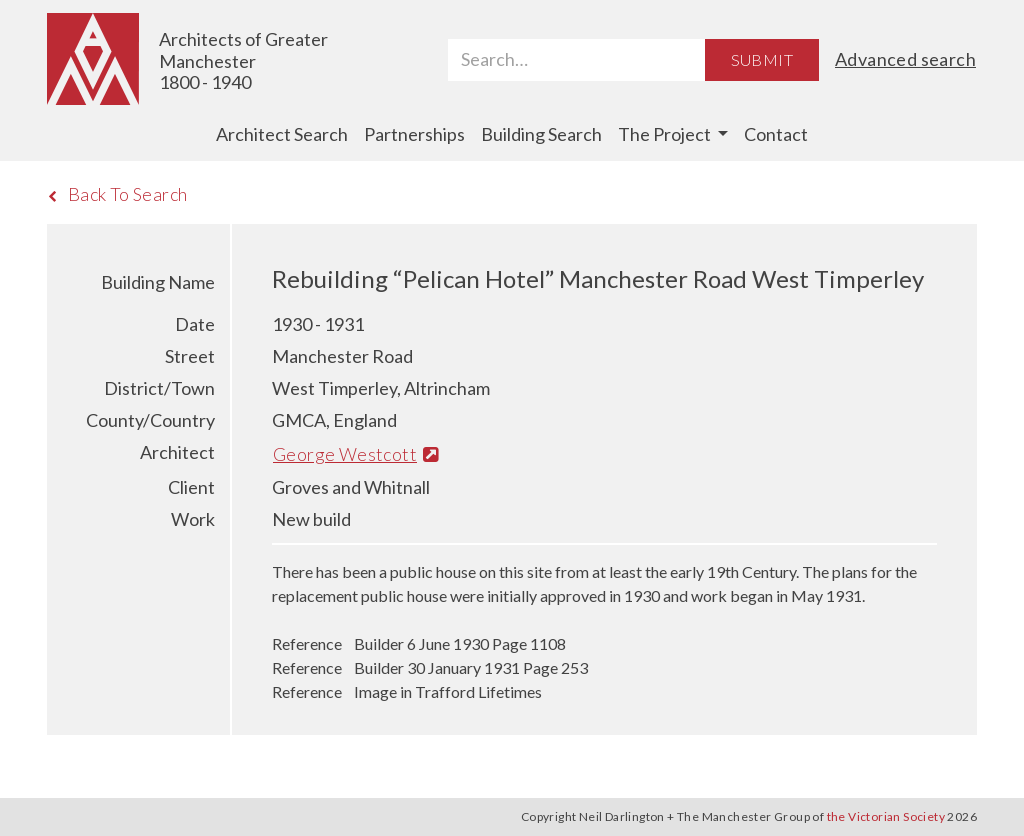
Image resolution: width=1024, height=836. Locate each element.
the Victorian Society (886, 816)
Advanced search (905, 59)
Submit (762, 59)
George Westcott (355, 454)
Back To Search (117, 194)
